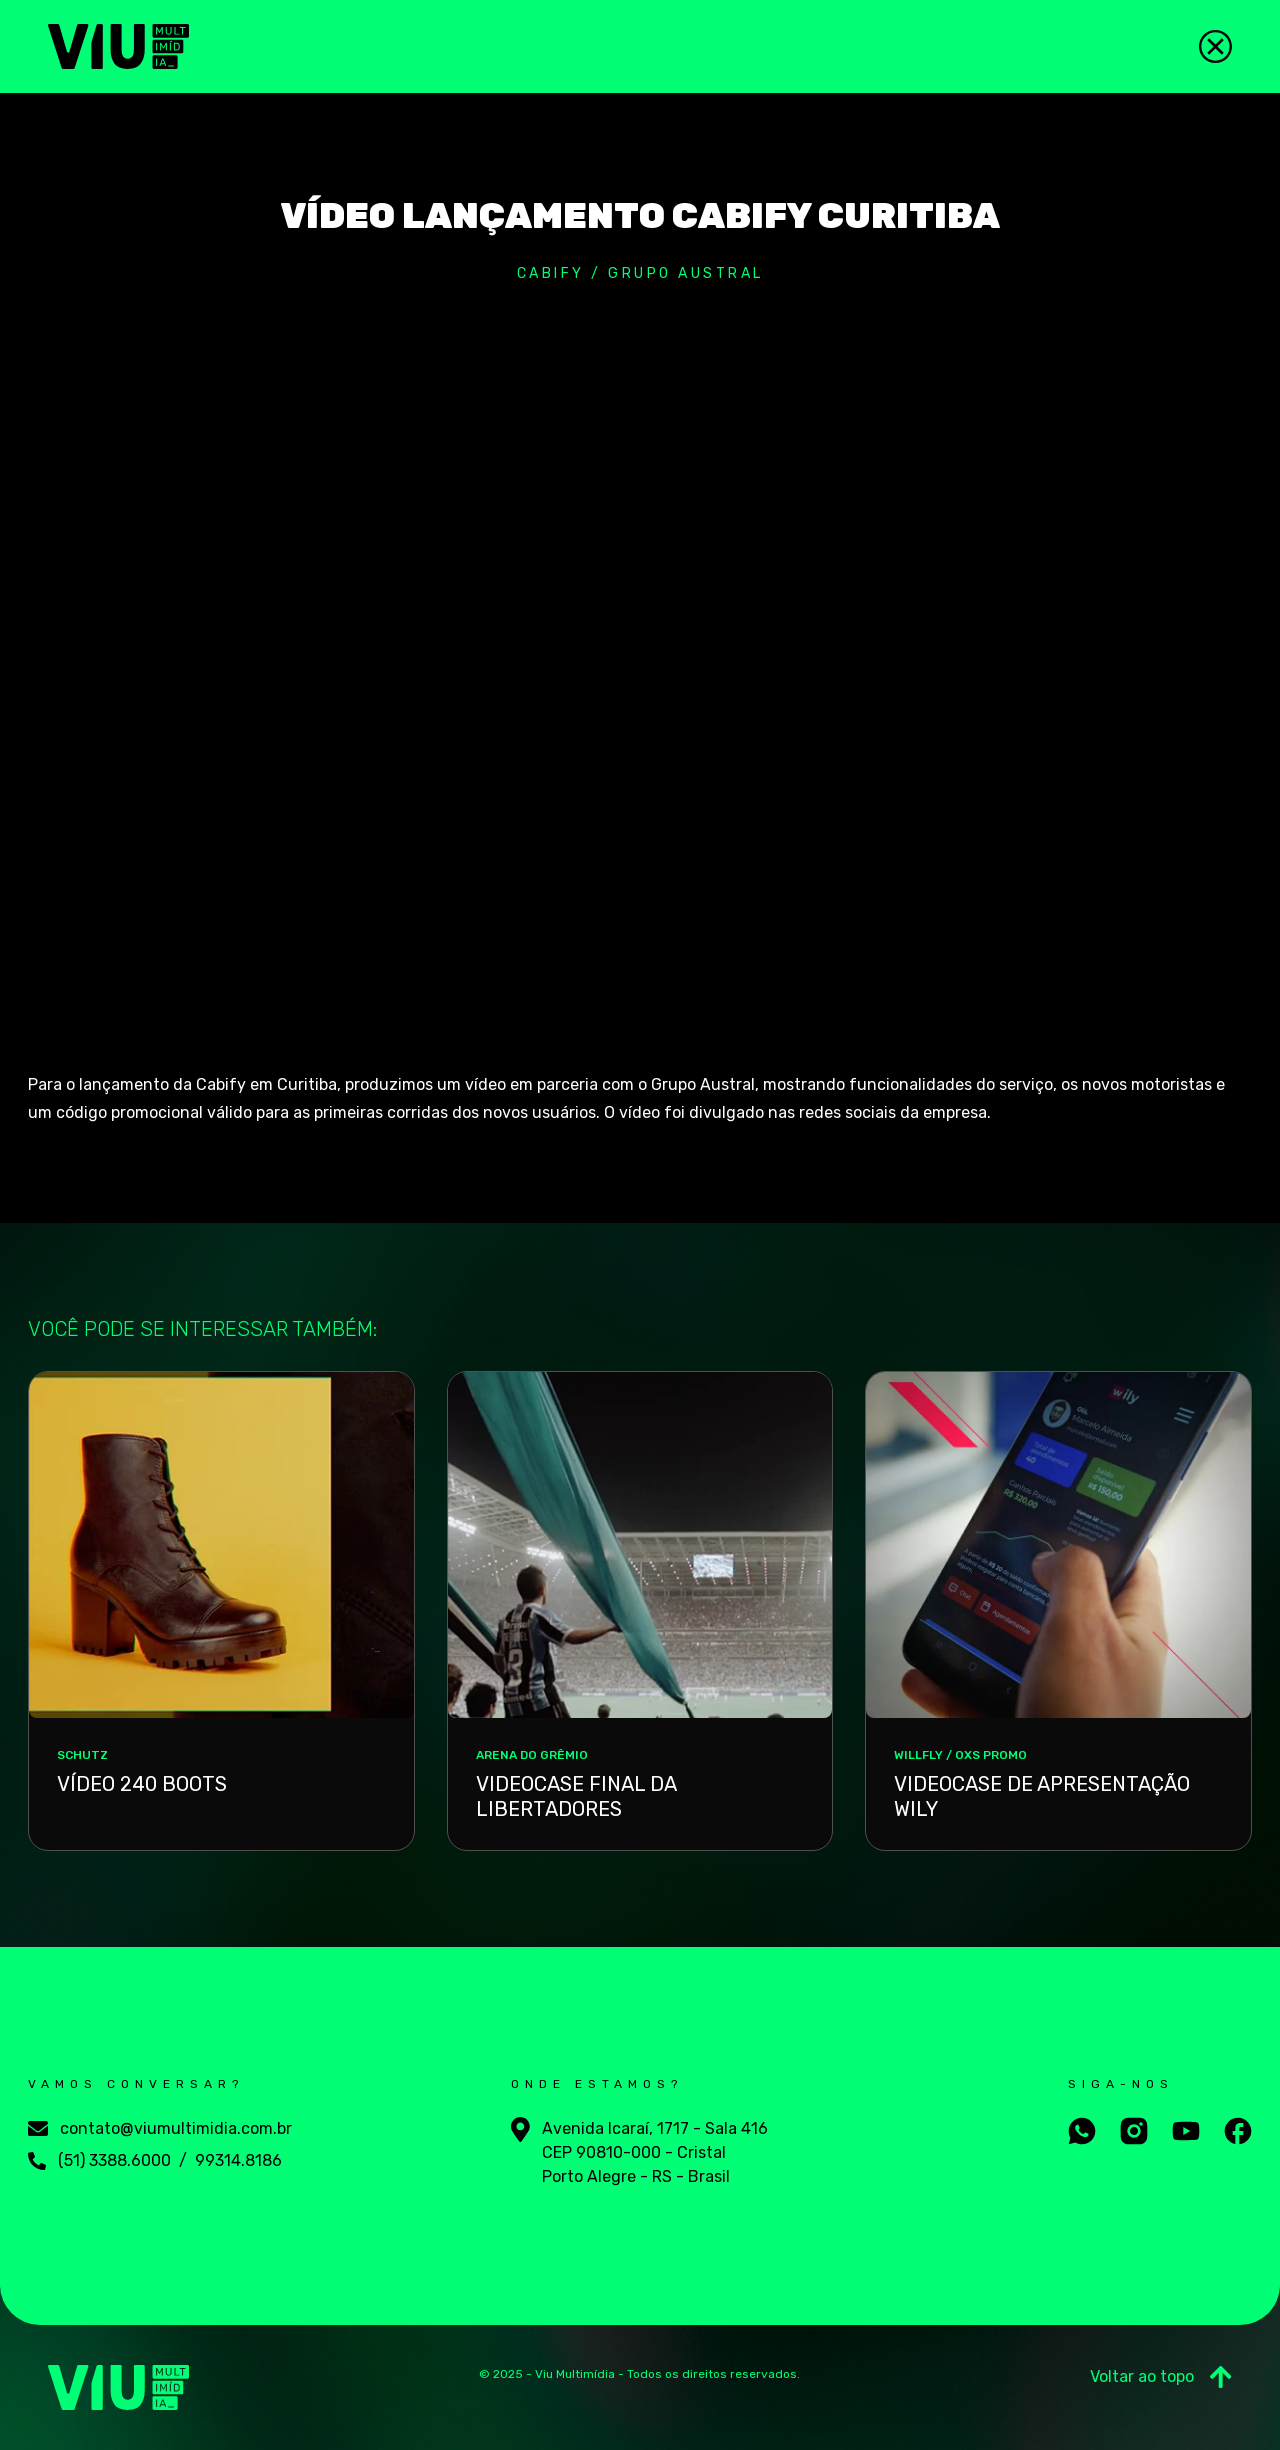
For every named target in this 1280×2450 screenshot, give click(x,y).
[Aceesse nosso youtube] (1186, 2131)
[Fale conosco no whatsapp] (1082, 2131)
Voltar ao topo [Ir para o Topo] (1161, 2377)
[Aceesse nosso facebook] (1238, 2131)
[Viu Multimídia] (118, 46)
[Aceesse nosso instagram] (1134, 2131)
